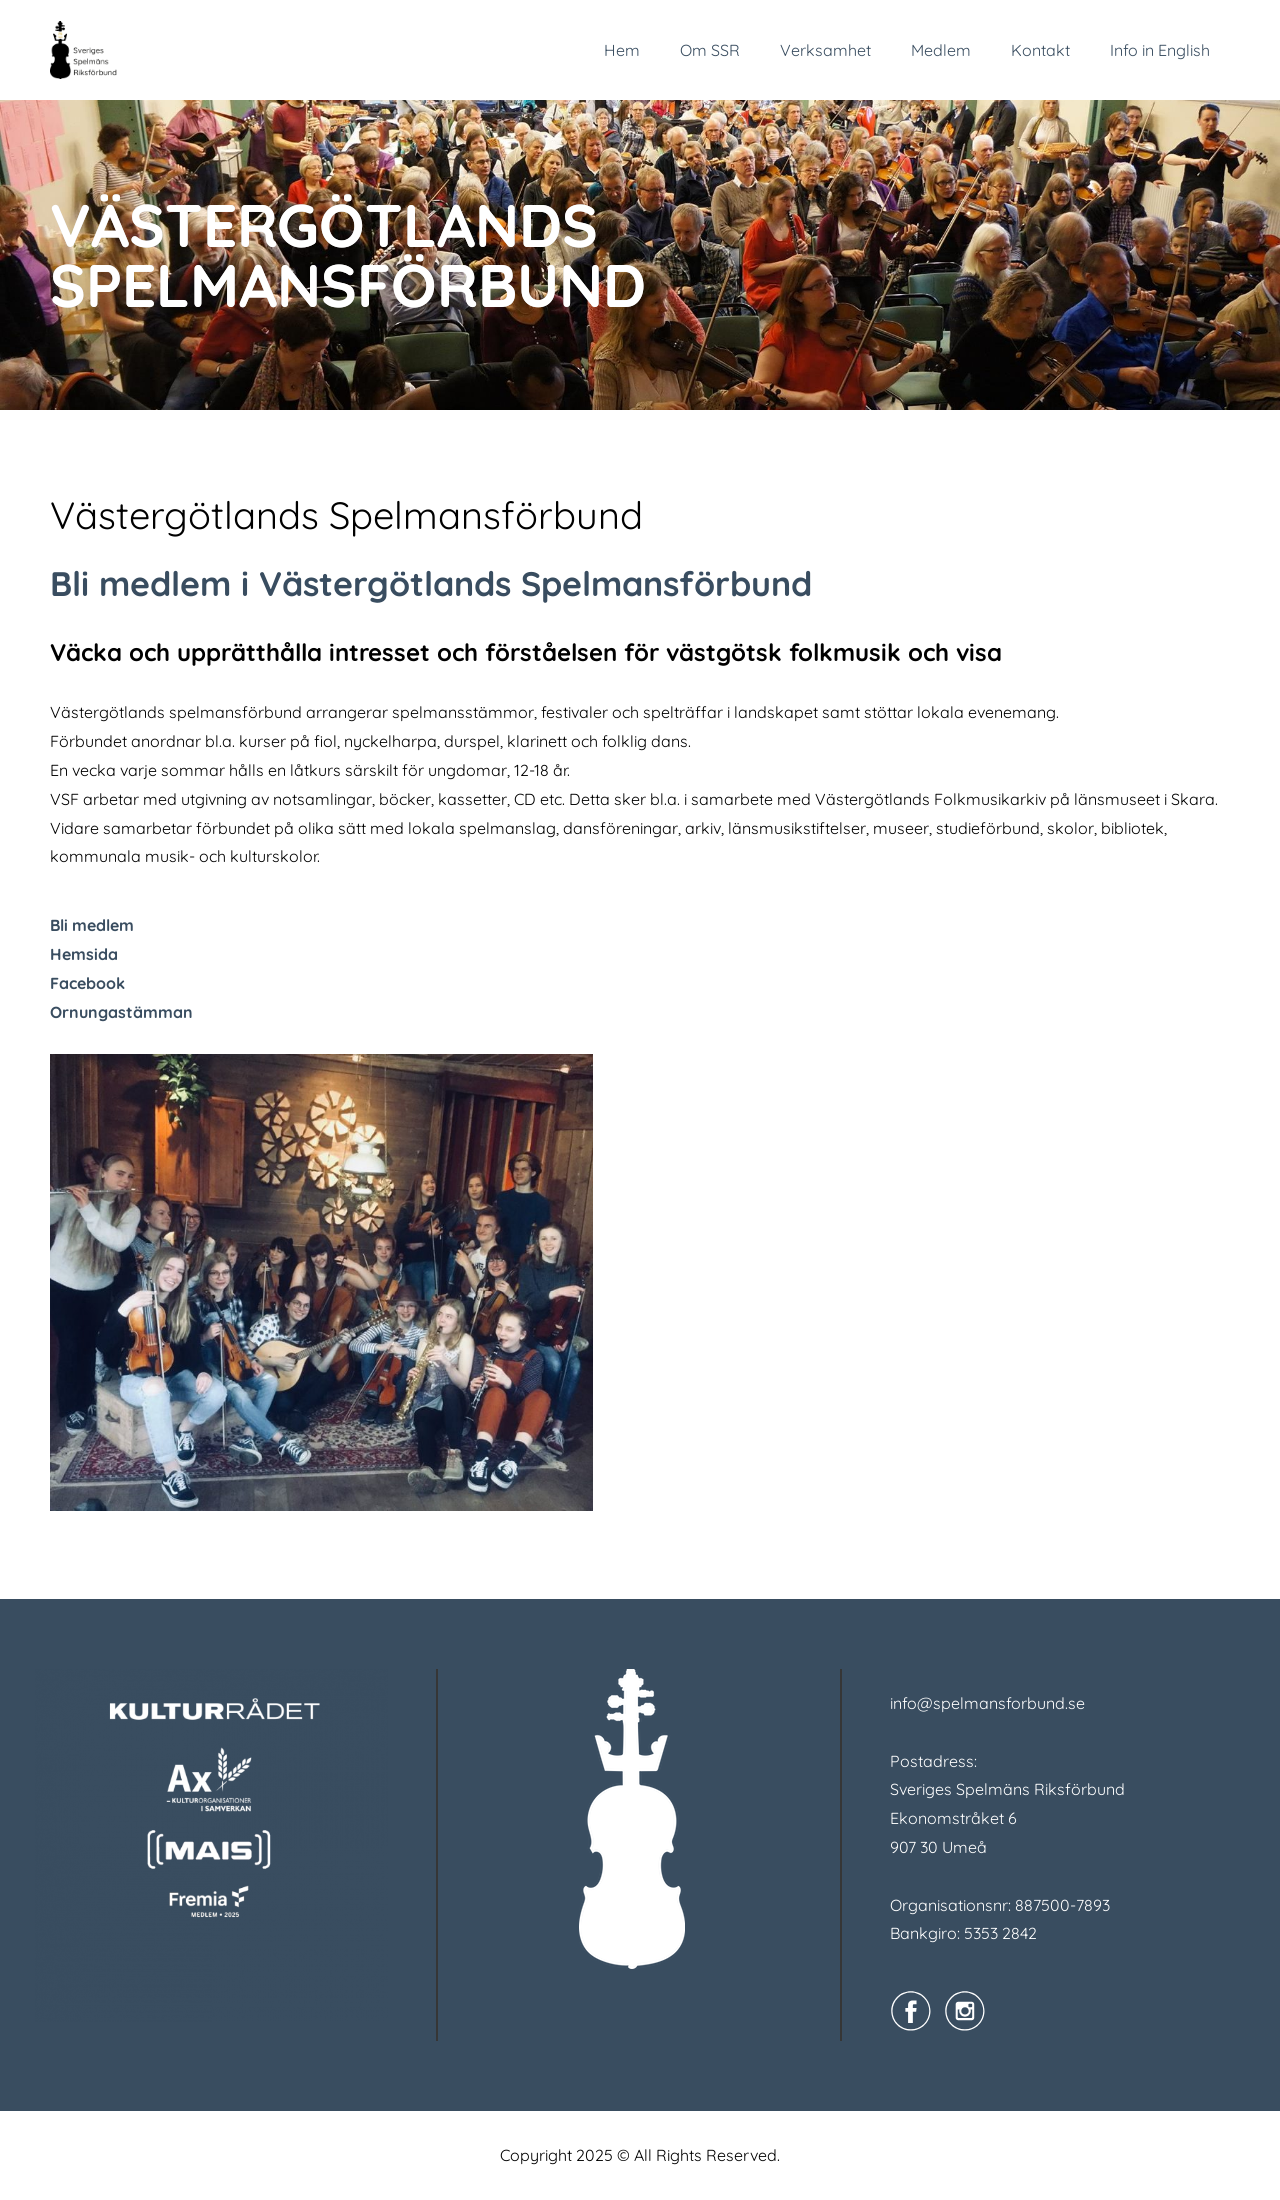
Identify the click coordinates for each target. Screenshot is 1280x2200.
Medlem (941, 50)
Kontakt (1040, 50)
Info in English (1160, 50)
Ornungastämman (121, 1012)
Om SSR (710, 50)
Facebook (87, 983)
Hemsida (84, 954)
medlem (103, 925)
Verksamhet (825, 50)
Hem (622, 50)
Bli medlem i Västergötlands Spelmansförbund (431, 583)
